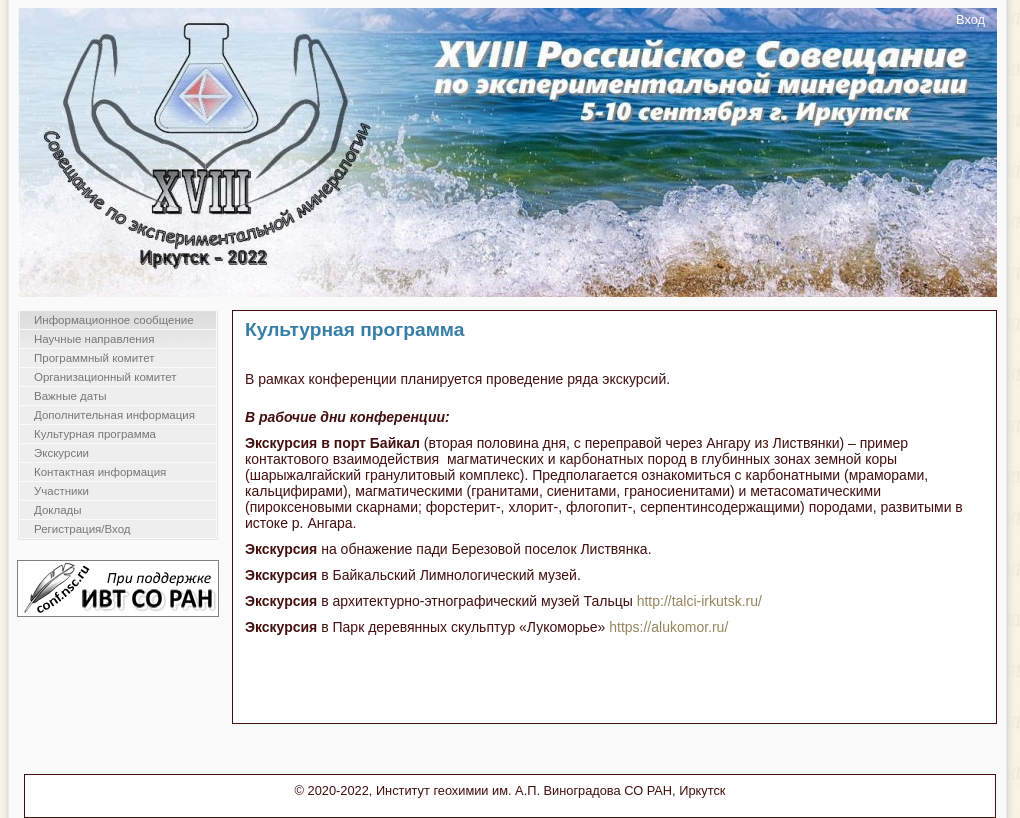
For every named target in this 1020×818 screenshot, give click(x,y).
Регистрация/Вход (82, 529)
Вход (970, 19)
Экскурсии (61, 453)
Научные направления (94, 339)
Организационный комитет (105, 377)
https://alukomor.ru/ (668, 627)
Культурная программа (95, 434)
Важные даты (70, 396)
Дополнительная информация (114, 415)
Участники (61, 491)
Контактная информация (100, 472)
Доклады (58, 510)
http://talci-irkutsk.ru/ (699, 601)
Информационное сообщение (114, 320)
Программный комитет (94, 358)
